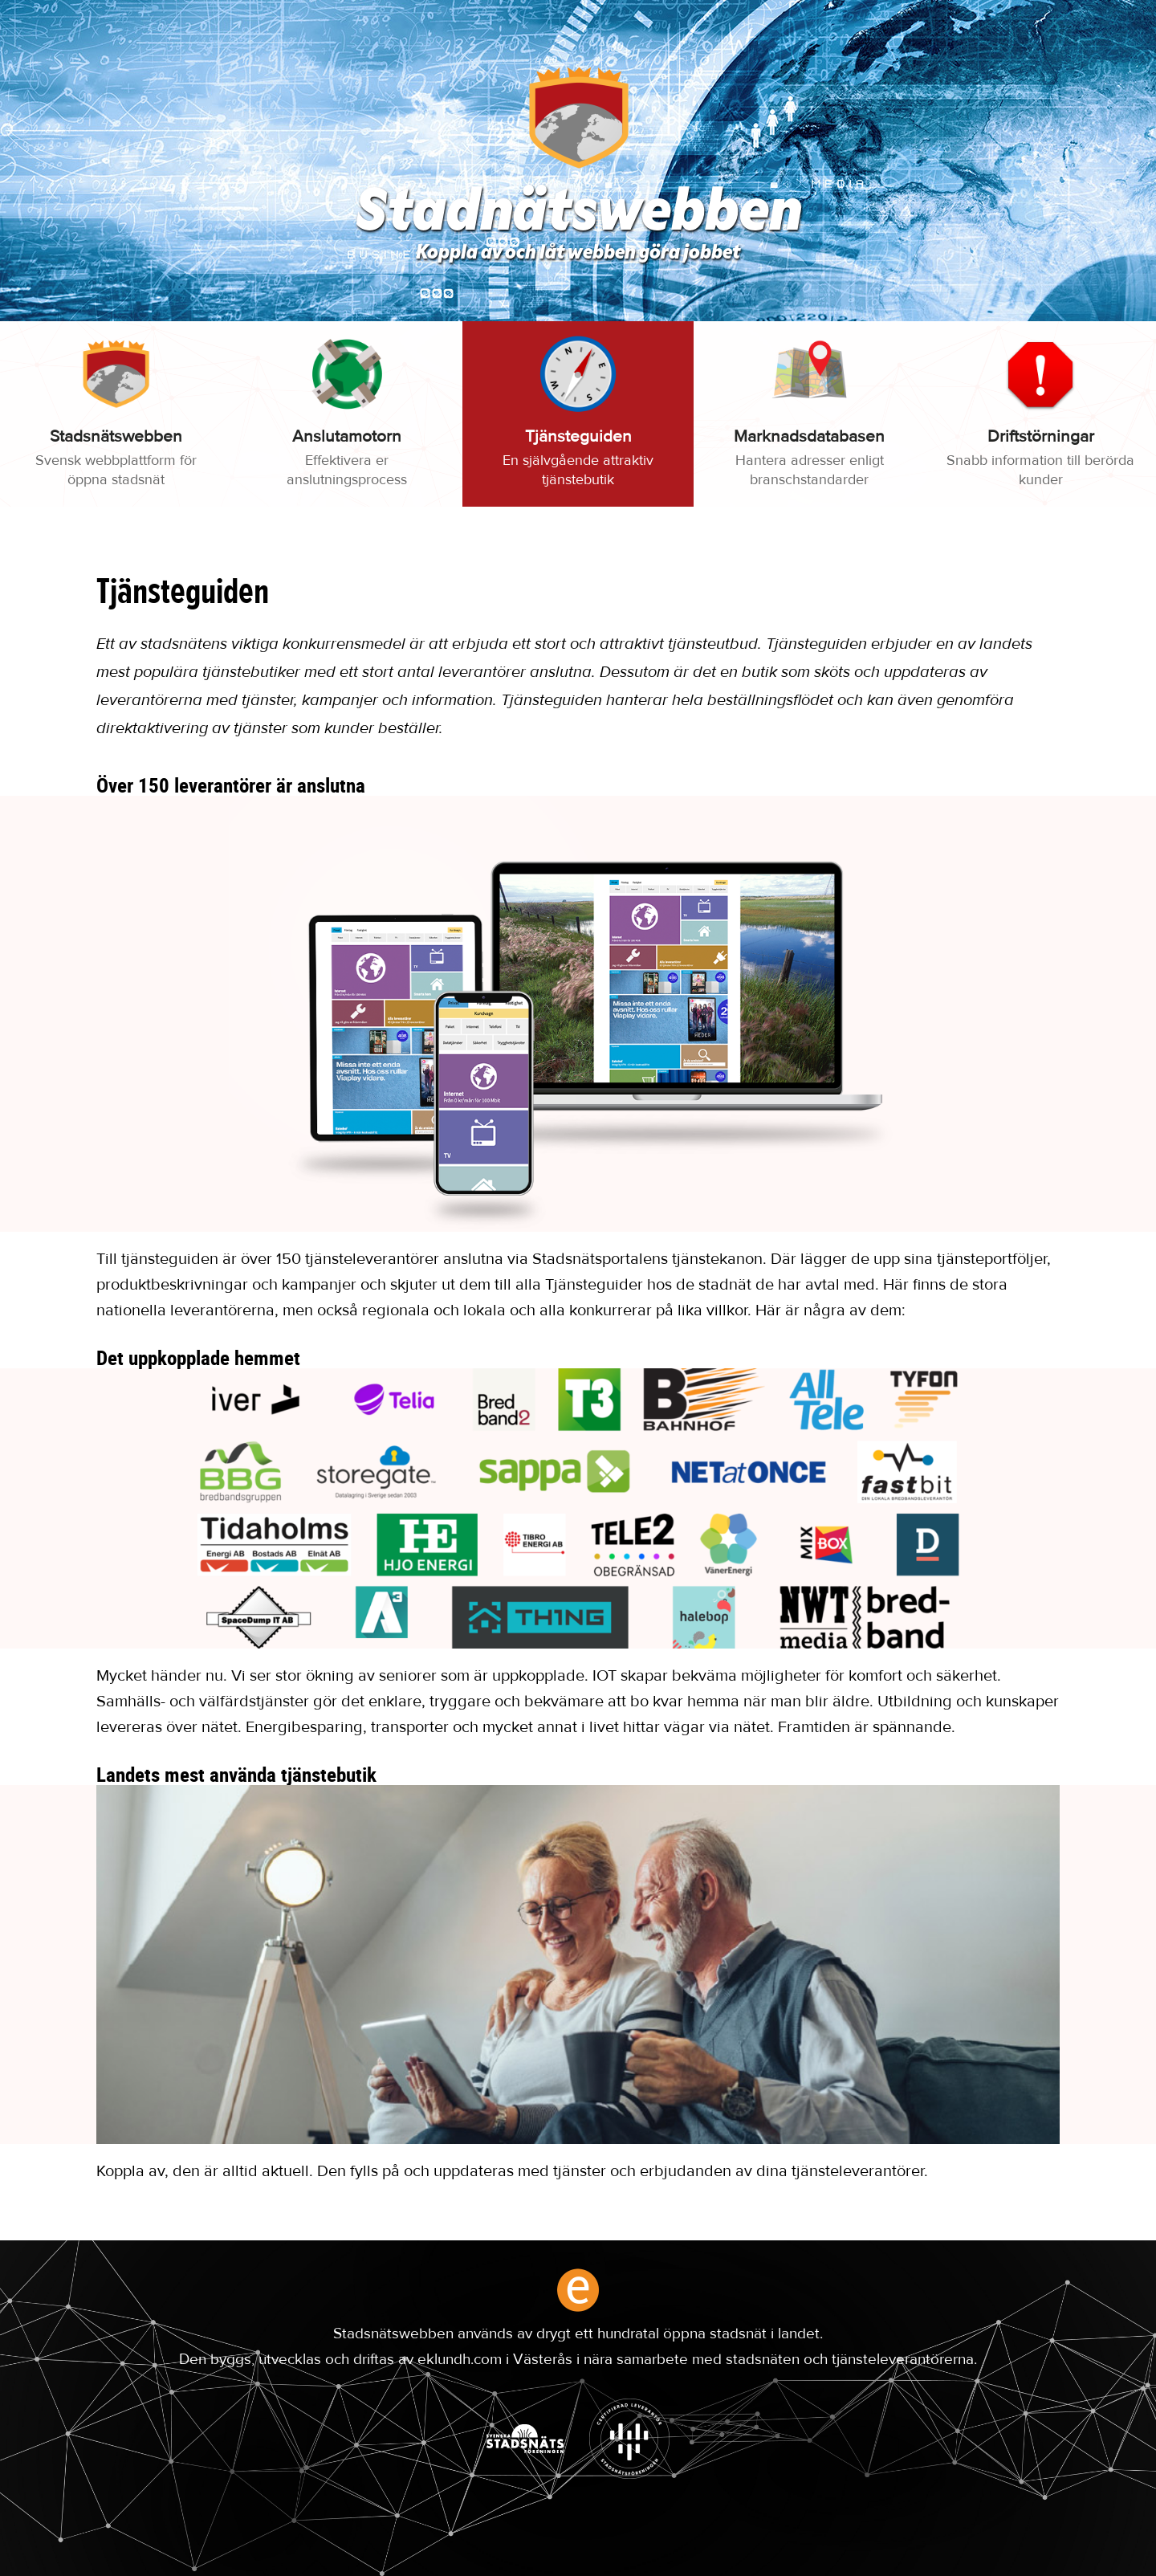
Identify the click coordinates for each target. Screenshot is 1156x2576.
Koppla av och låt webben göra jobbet (578, 253)
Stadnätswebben (578, 215)
